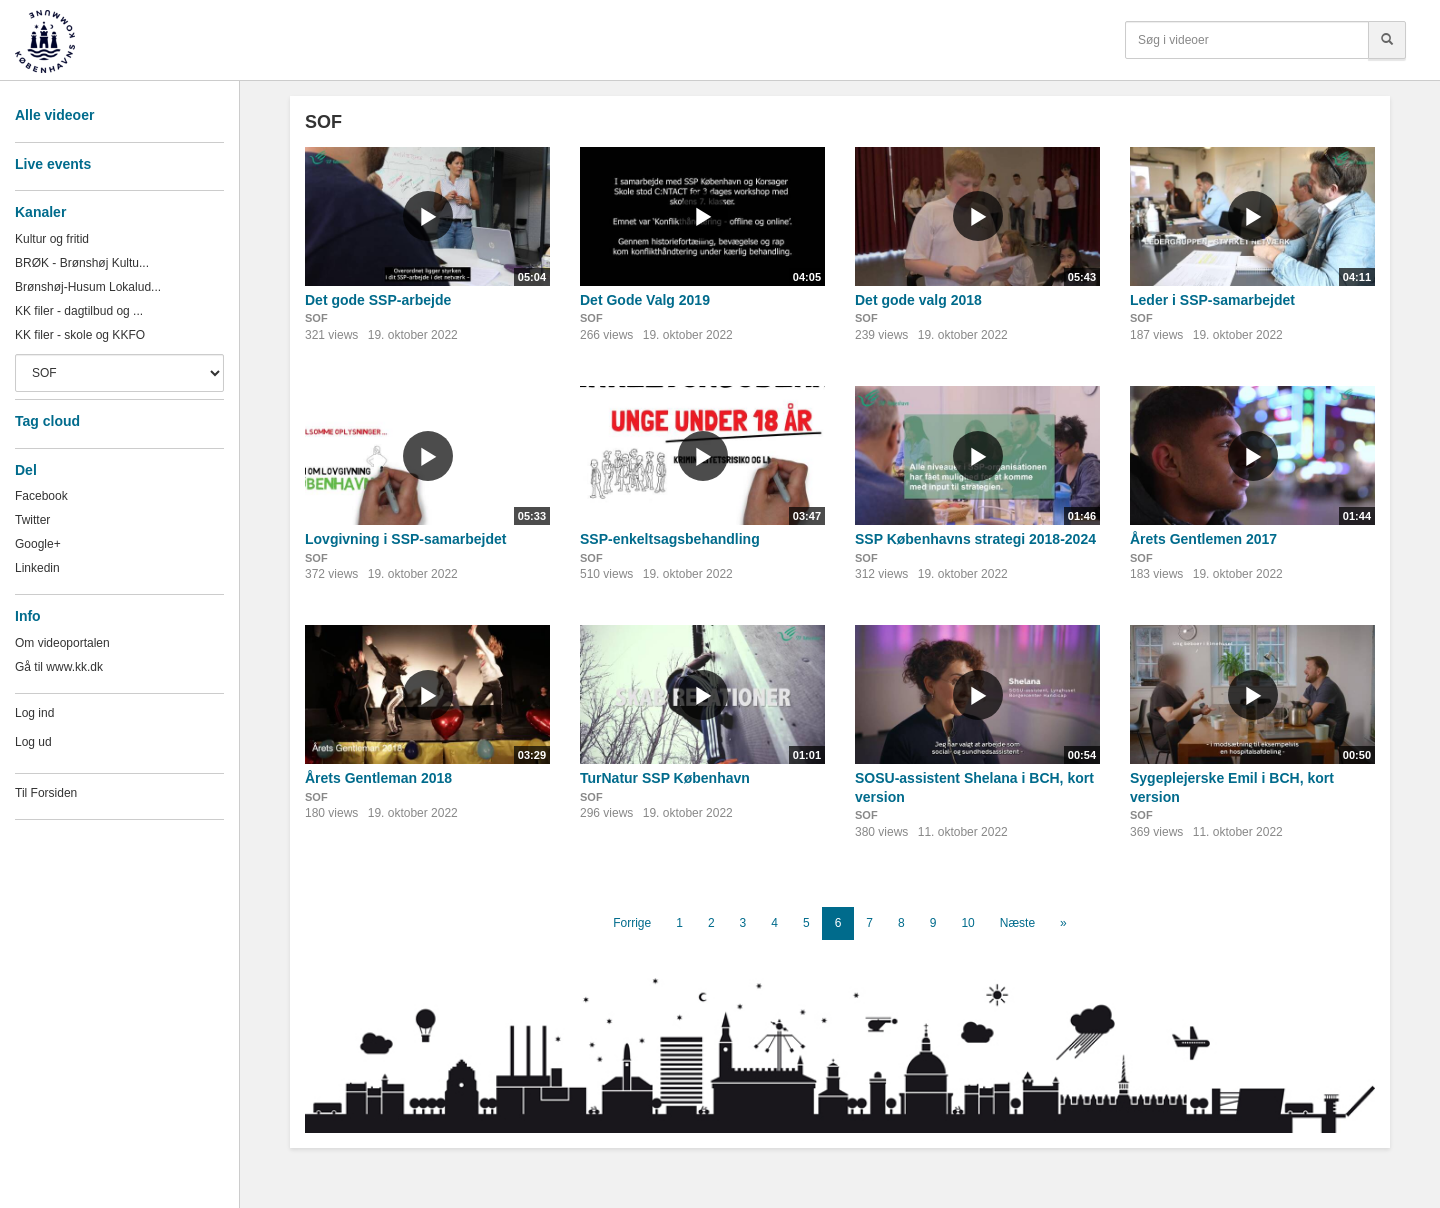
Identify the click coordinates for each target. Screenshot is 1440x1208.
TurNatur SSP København (665, 778)
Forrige (632, 923)
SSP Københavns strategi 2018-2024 (975, 539)
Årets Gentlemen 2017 (1203, 539)
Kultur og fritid (52, 239)
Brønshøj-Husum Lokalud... (88, 287)
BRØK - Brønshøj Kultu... (82, 263)
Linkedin (37, 568)
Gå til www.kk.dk (59, 667)
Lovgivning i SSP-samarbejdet (406, 539)
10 (967, 923)
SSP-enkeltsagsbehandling (670, 539)
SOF (316, 318)
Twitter (32, 520)
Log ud (33, 742)
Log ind (34, 713)
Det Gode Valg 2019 (645, 300)
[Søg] (1387, 40)
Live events (53, 164)
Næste (1017, 923)
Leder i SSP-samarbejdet (1212, 300)
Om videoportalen (62, 643)
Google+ (38, 544)
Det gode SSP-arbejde (378, 300)
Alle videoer (54, 115)
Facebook (41, 496)
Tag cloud (47, 421)
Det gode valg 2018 (918, 300)
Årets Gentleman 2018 (378, 778)
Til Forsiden (46, 793)
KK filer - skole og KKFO (80, 335)
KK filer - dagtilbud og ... (79, 311)
